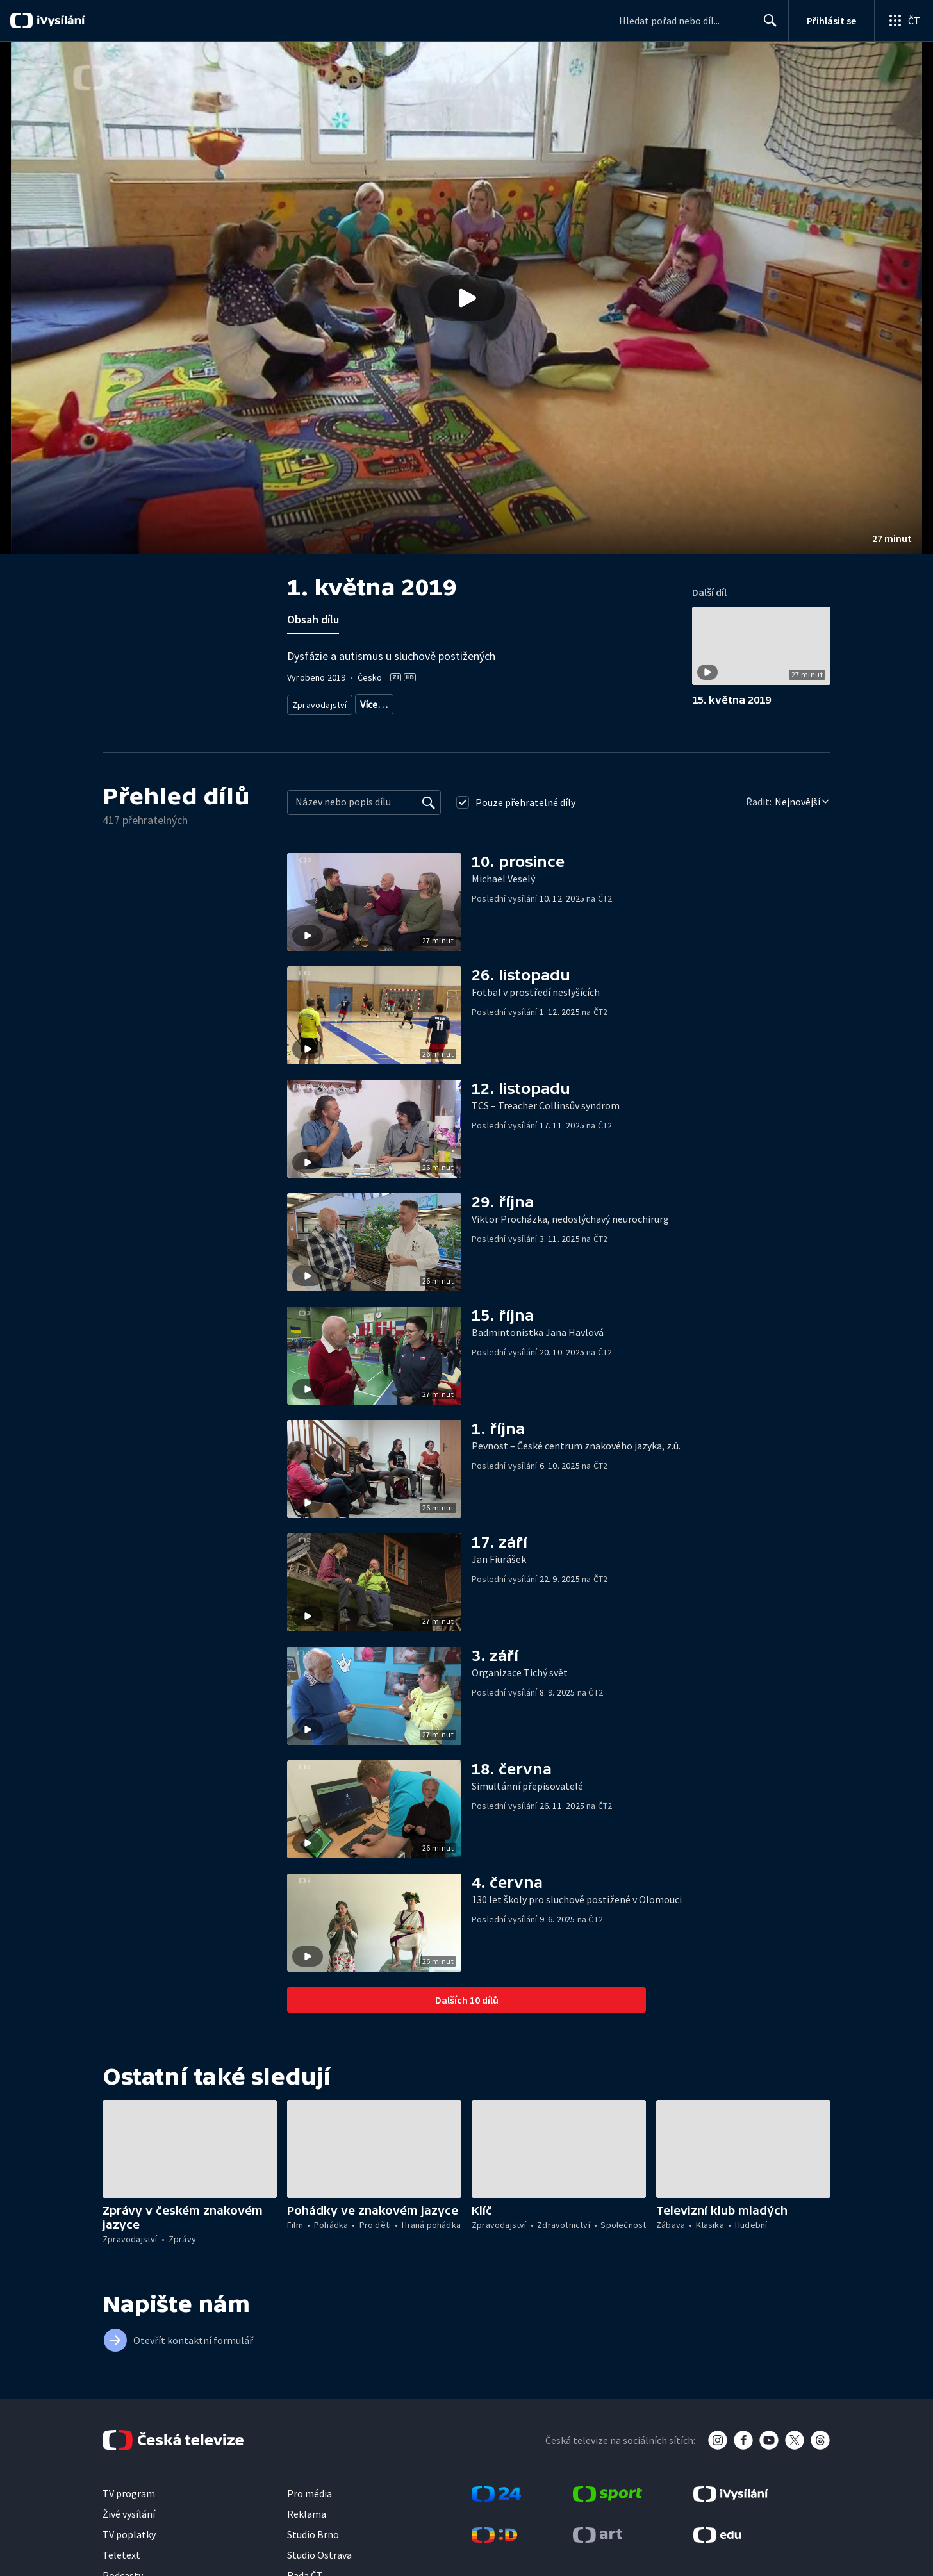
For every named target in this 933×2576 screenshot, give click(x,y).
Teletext (121, 2566)
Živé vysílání (129, 2525)
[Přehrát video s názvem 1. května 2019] (466, 298)
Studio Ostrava (319, 2566)
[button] (466, 298)
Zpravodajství (318, 702)
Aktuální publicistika (395, 702)
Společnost (571, 702)
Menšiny (389, 721)
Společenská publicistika (492, 702)
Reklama (306, 2525)
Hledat (766, 25)
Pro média (309, 2504)
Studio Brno (313, 2545)
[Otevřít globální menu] (903, 20)
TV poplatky (129, 2545)
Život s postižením (326, 721)
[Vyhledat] (428, 813)
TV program (129, 2504)
